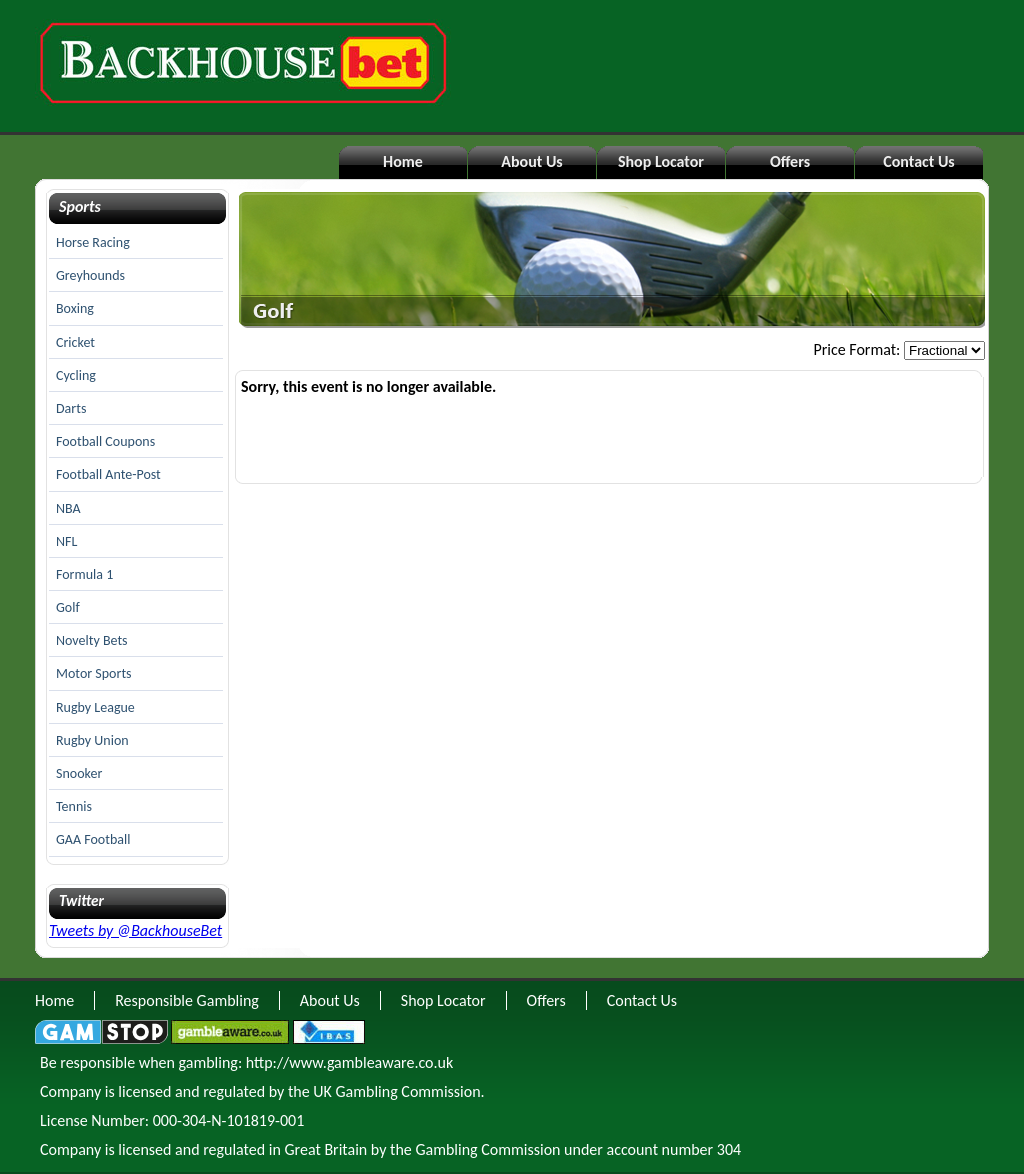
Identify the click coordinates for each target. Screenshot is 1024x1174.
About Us (531, 161)
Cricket (75, 342)
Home (403, 161)
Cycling (76, 375)
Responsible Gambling (187, 1000)
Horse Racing (93, 242)
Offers (790, 161)
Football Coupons (105, 441)
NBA (68, 508)
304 (729, 1149)
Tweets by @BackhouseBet (135, 930)
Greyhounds (90, 275)
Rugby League (95, 707)
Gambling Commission (487, 1149)
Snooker (79, 773)
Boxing (75, 308)
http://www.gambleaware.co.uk (349, 1062)
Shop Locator (661, 161)
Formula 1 (84, 574)
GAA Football (93, 839)
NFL (66, 541)
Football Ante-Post (108, 474)
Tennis (74, 806)
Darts (71, 408)
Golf (68, 607)
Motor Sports (94, 673)
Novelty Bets (92, 640)
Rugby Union (92, 740)
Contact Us (918, 161)
